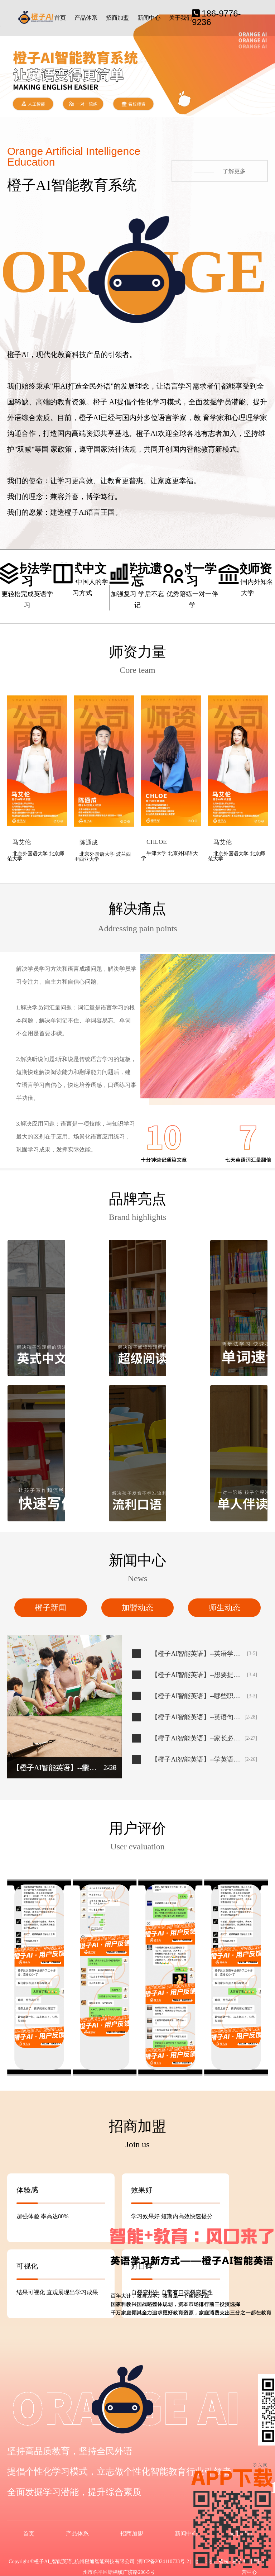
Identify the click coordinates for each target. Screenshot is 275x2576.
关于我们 (180, 18)
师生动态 (224, 1607)
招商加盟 (117, 18)
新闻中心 (149, 18)
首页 (60, 18)
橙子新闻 (50, 1607)
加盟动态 (137, 1607)
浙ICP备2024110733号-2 (163, 2561)
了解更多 (220, 171)
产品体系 (85, 18)
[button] (266, 59)
